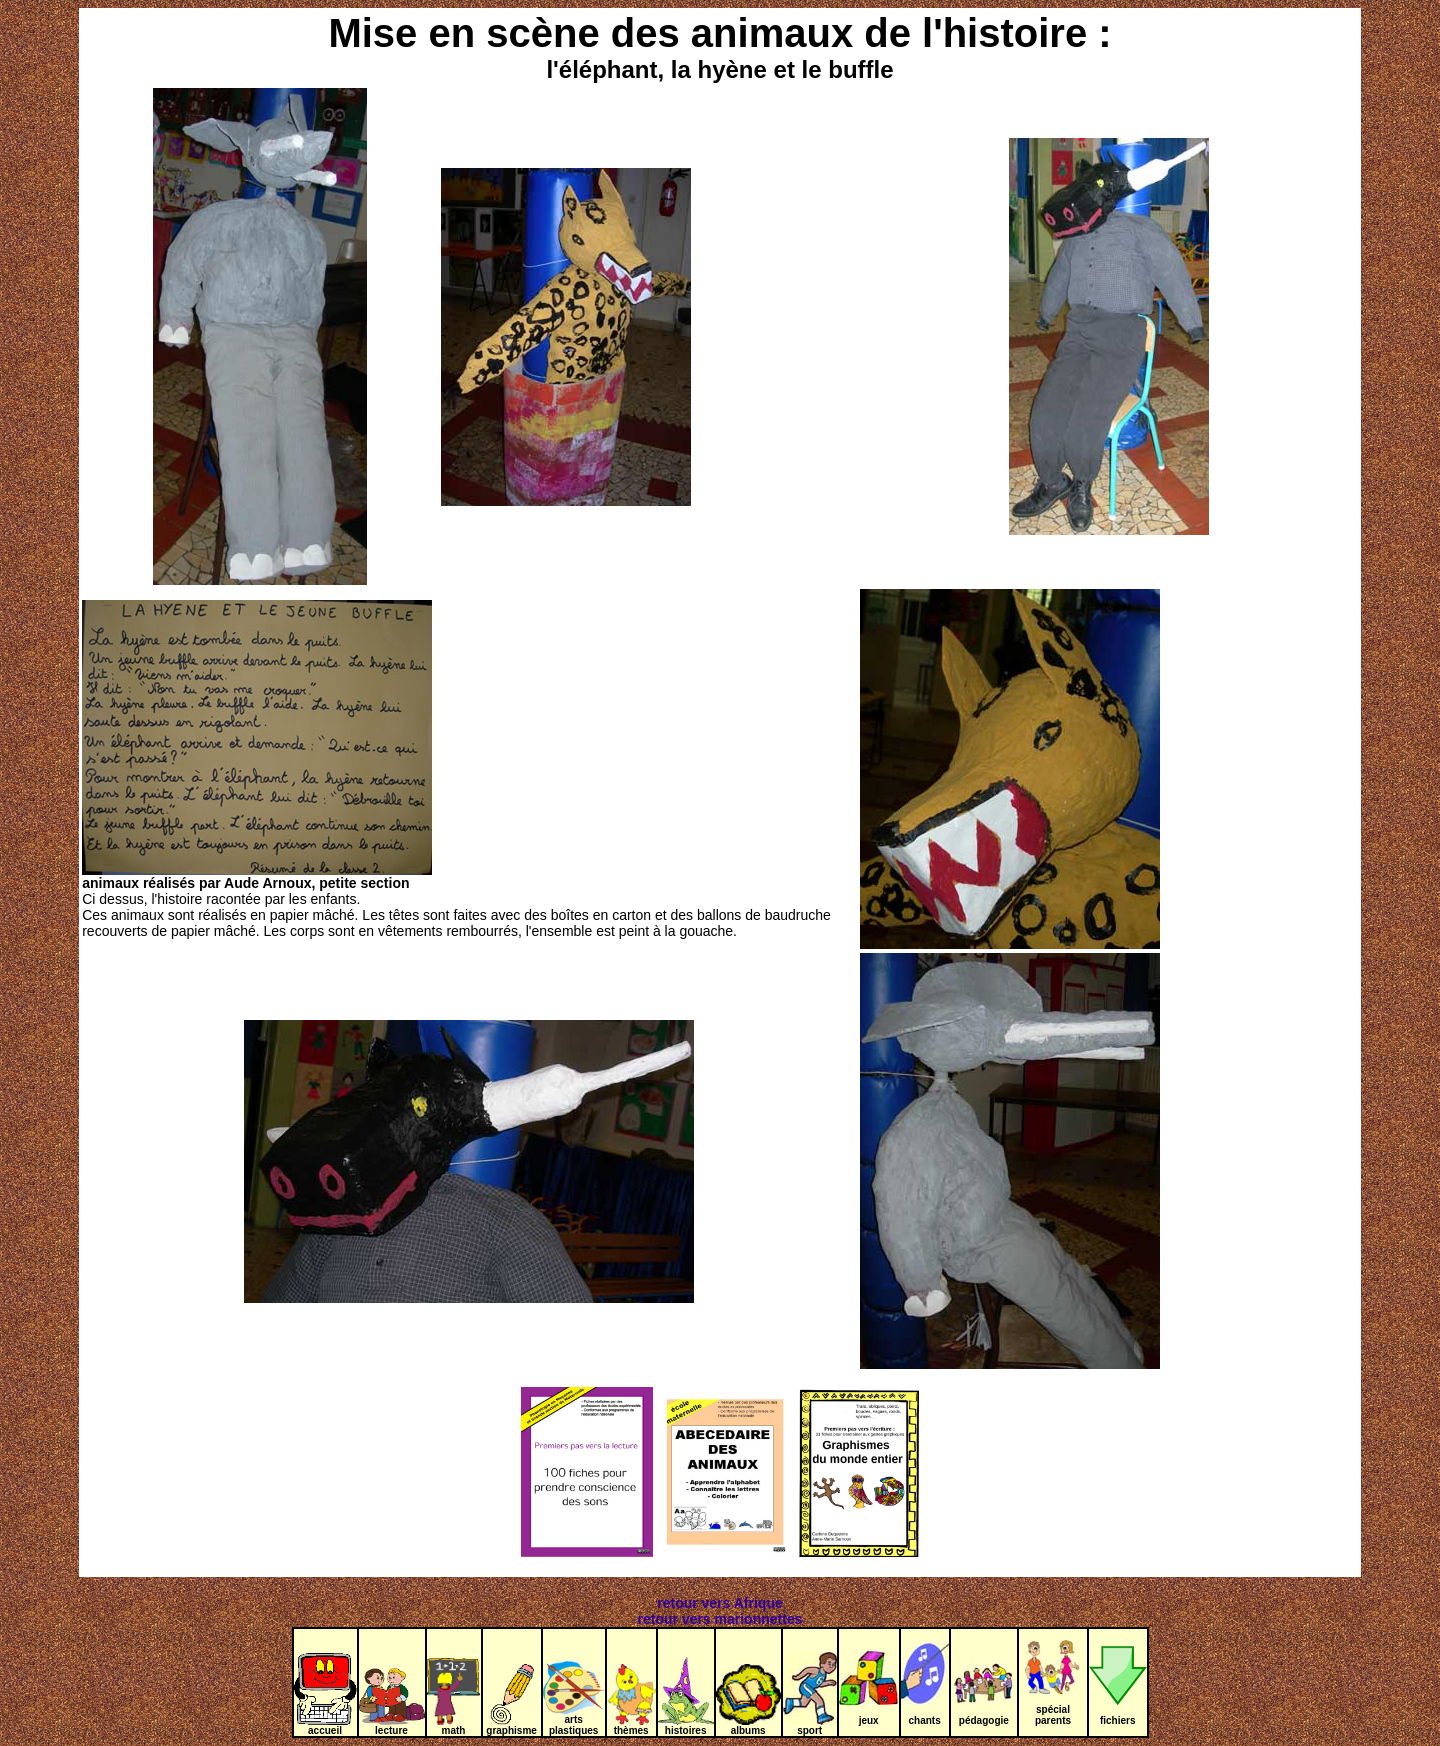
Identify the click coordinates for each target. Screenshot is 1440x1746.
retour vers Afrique (720, 1603)
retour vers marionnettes (720, 1619)
